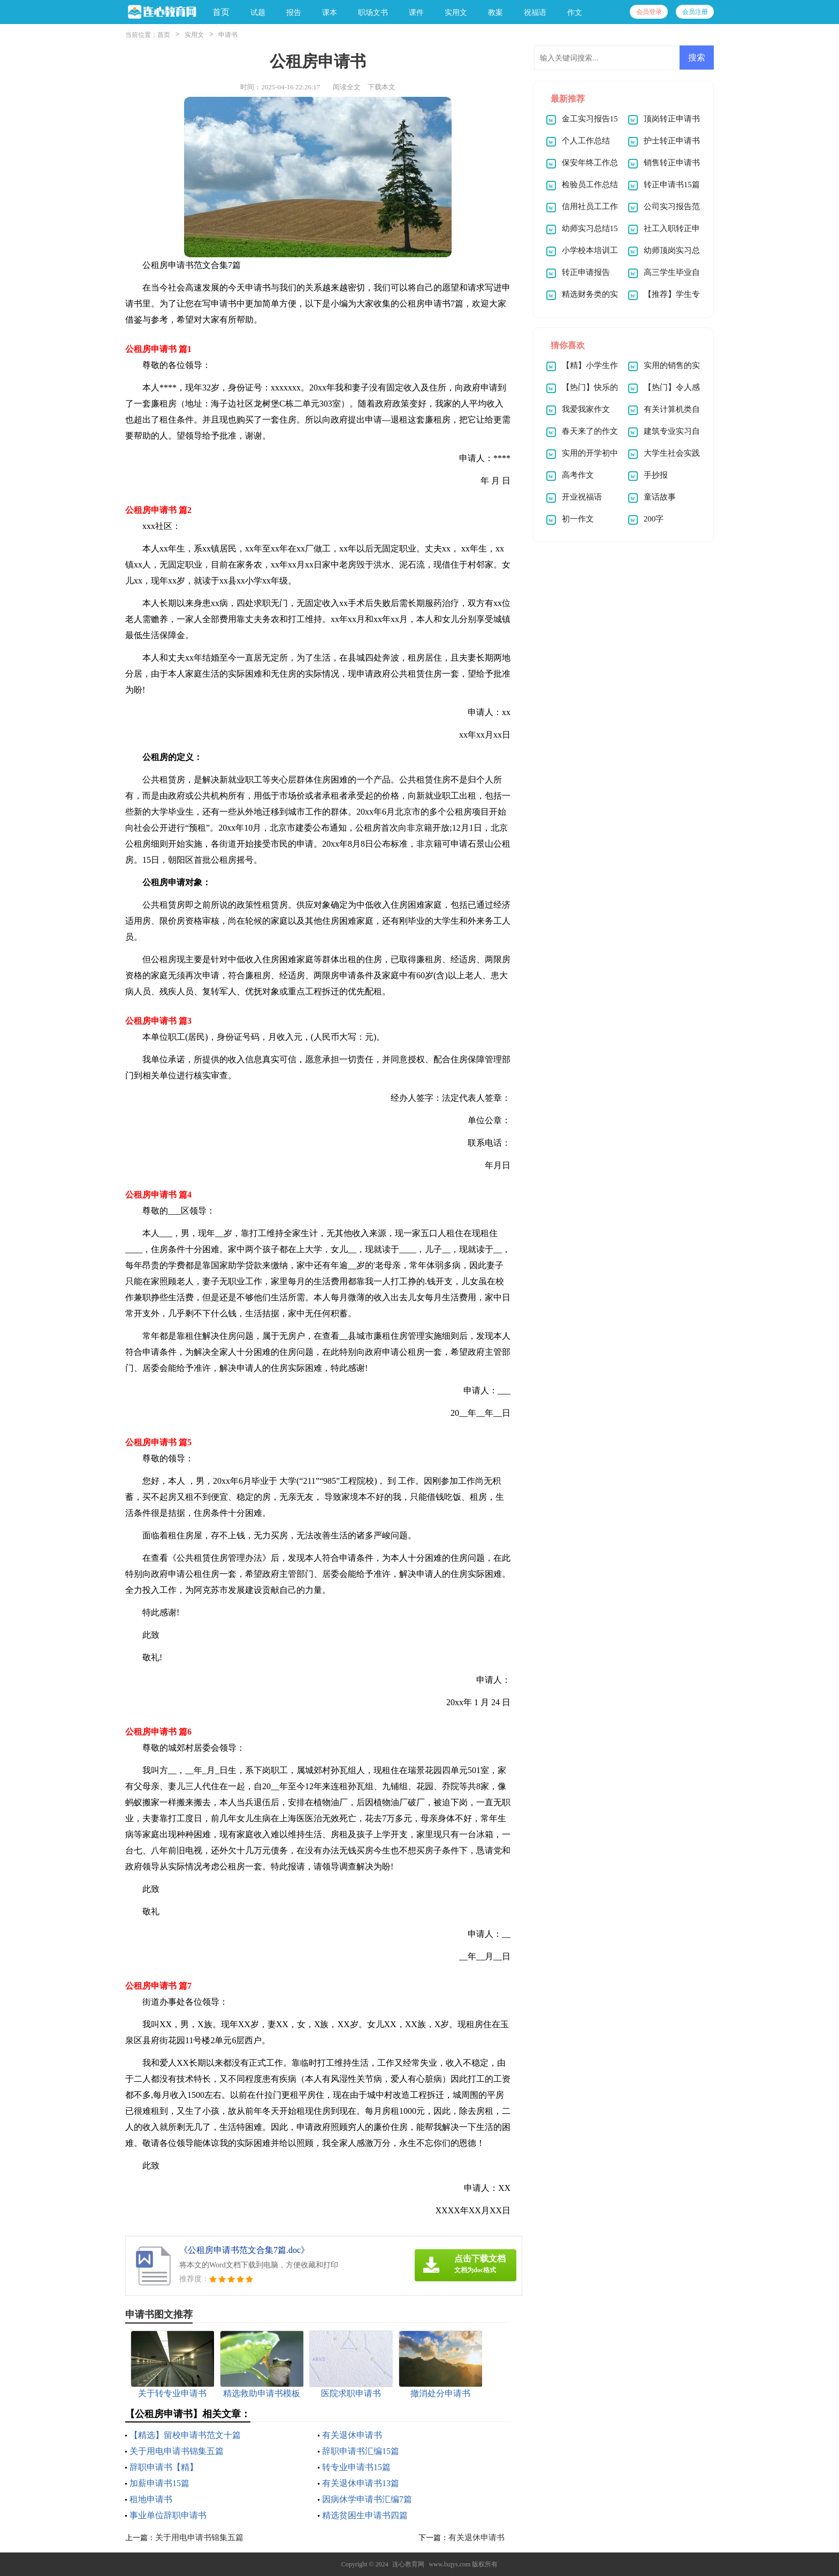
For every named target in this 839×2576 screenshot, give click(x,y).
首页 (221, 12)
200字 (654, 519)
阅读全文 (347, 87)
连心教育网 (408, 2564)
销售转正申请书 (672, 162)
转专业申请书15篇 (356, 2467)
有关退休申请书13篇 (360, 2483)
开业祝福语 (582, 497)
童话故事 (660, 497)
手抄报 (656, 475)
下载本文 (381, 87)
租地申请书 (150, 2499)
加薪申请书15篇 (159, 2483)
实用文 (194, 35)
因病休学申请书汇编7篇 (367, 2499)
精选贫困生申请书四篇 (365, 2515)
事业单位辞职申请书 (168, 2515)
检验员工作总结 (590, 184)
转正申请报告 (586, 272)
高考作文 (578, 475)
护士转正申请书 (672, 140)
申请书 (228, 35)
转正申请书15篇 (672, 184)
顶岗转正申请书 (672, 118)
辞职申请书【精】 (163, 2467)
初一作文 (578, 519)
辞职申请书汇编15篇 (360, 2451)
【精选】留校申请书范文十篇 (185, 2435)
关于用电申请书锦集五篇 (176, 2451)
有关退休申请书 (352, 2435)
